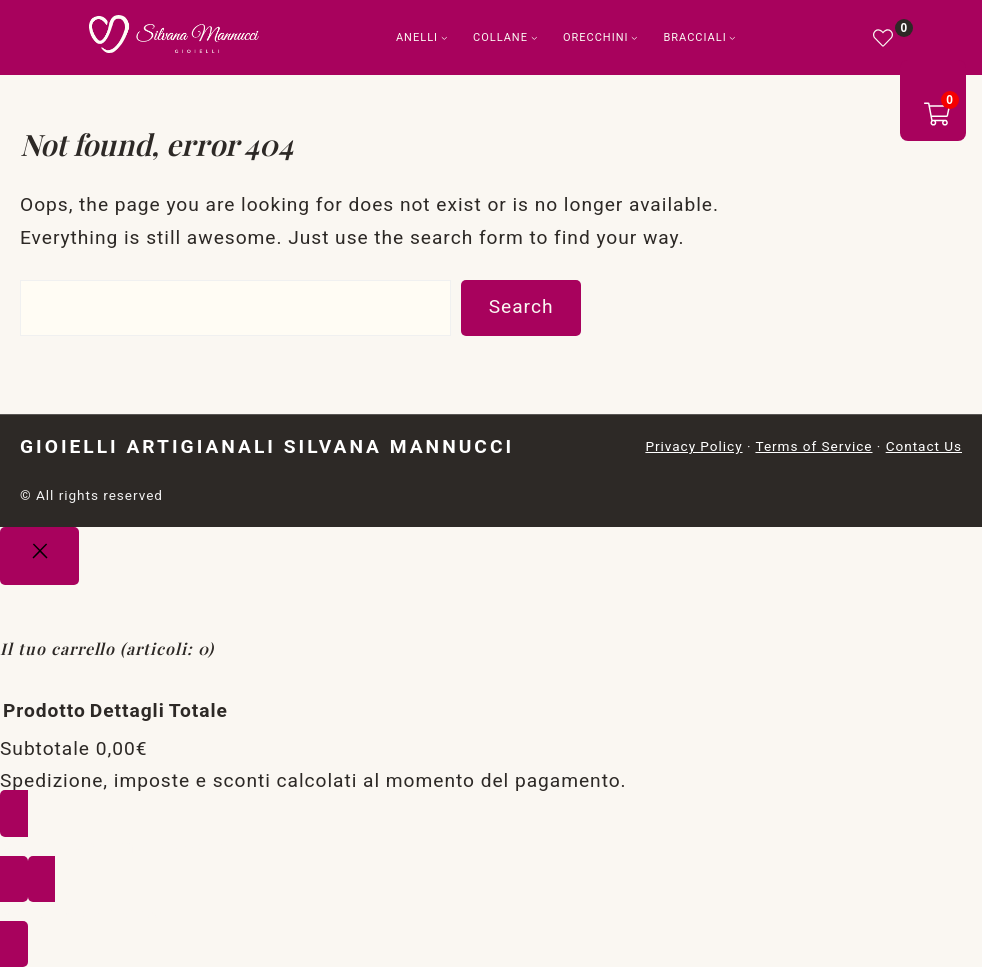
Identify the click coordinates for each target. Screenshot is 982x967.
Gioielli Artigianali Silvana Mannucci (267, 446)
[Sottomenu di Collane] (534, 37)
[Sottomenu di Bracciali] (732, 37)
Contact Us (924, 446)
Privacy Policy (693, 446)
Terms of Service (813, 446)
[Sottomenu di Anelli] (444, 37)
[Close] (39, 556)
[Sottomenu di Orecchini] (634, 37)
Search (521, 306)
